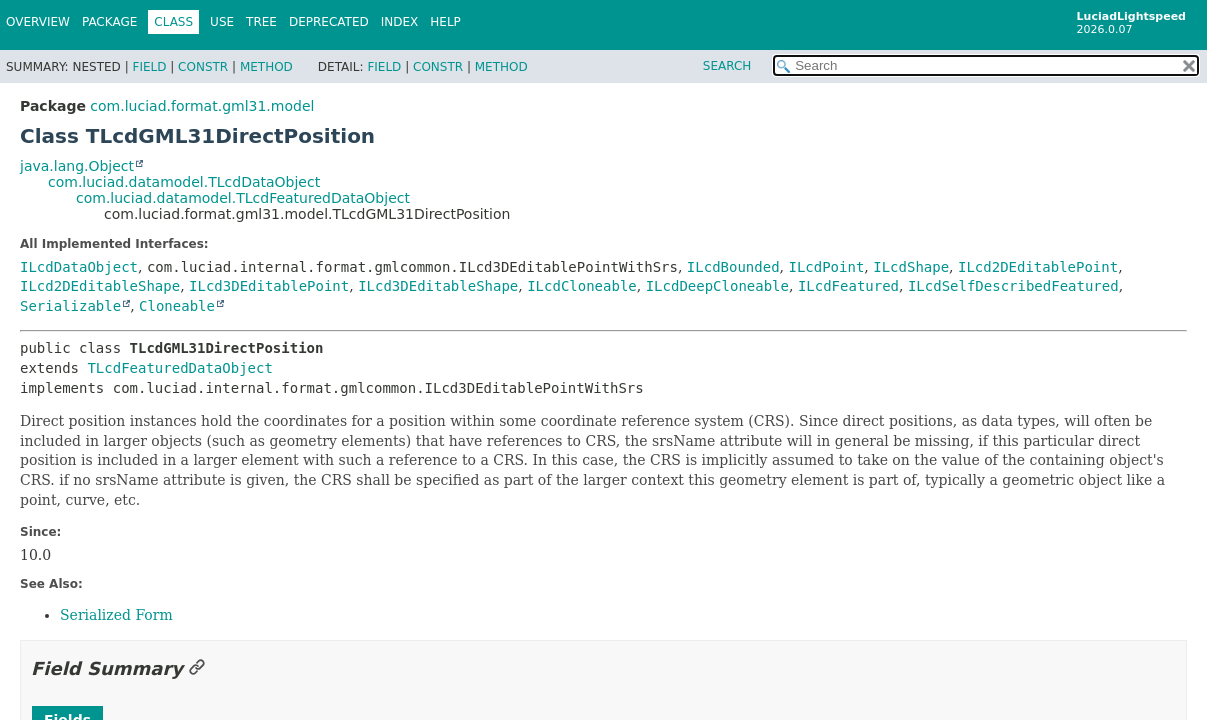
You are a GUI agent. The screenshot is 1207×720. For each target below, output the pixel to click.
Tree (261, 22)
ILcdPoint (826, 267)
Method (266, 67)
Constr (203, 67)
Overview (38, 22)
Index (400, 22)
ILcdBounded (733, 267)
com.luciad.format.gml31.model (202, 106)
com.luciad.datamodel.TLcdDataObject (184, 182)
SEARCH (727, 66)
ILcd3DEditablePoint (269, 286)
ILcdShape (911, 267)
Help (445, 22)
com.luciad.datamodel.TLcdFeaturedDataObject (243, 198)
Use (222, 22)
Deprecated (329, 22)
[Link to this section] (197, 668)
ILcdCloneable (582, 286)
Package (109, 22)
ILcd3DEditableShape (438, 286)
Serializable (70, 306)
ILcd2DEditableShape (100, 286)
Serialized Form (116, 615)
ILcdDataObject (79, 267)
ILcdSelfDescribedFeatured (1013, 286)
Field (149, 67)
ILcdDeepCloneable (717, 286)
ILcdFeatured (848, 286)
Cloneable (177, 306)
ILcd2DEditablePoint (1038, 267)
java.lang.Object (77, 166)
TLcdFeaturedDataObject (179, 368)
